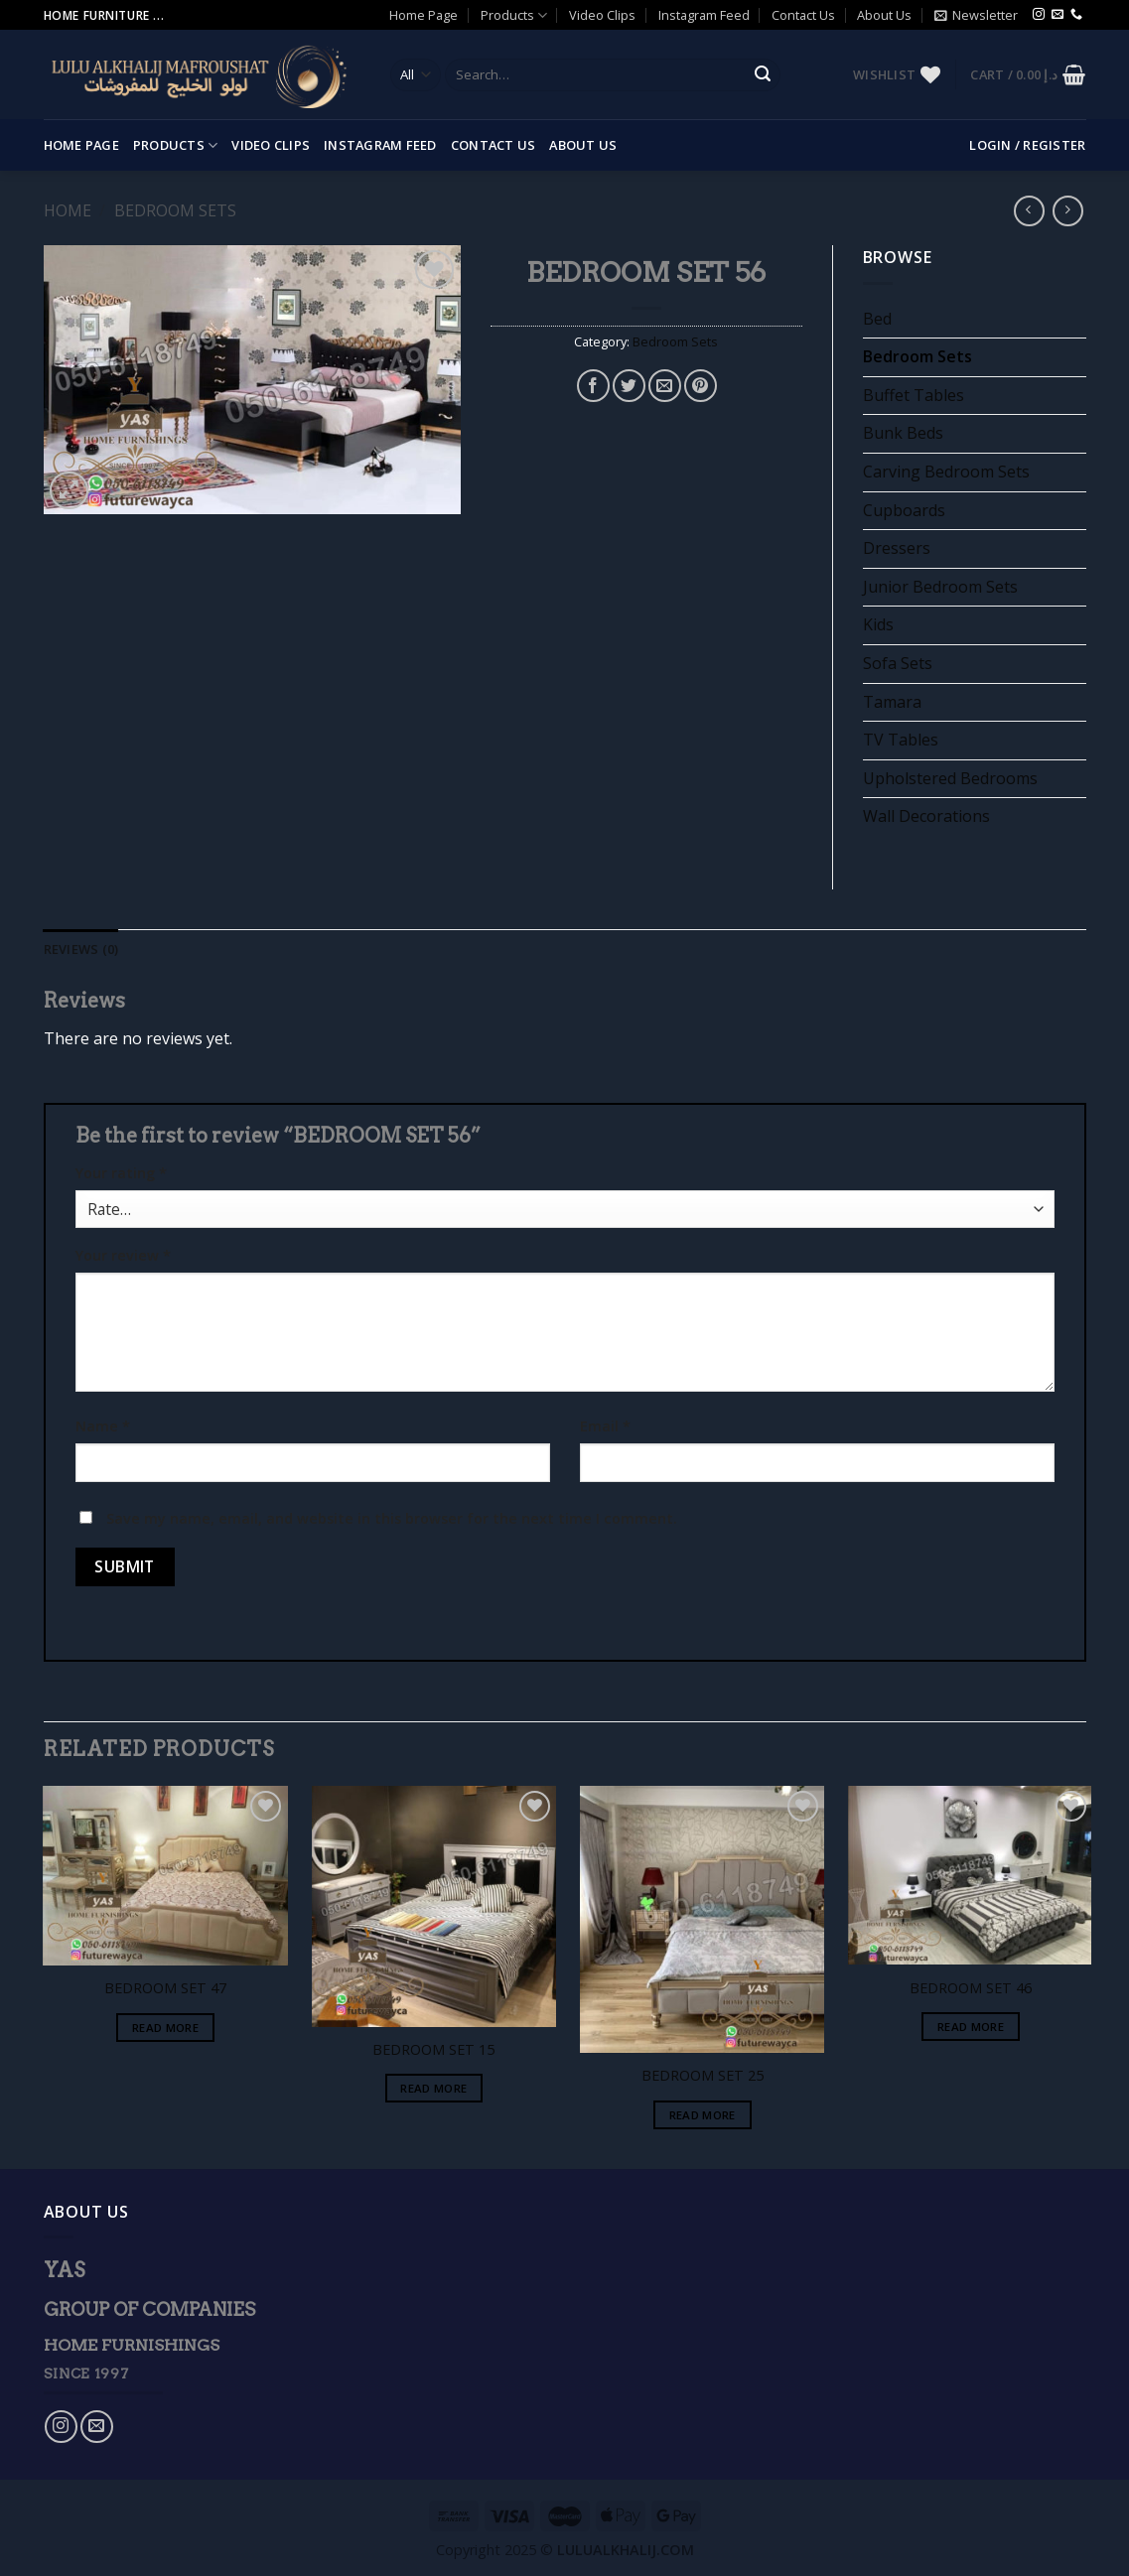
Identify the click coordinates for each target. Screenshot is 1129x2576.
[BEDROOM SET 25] (702, 1919)
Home (67, 210)
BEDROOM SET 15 (433, 2050)
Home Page (423, 15)
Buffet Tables (913, 395)
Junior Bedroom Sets (940, 587)
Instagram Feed (704, 15)
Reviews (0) (81, 949)
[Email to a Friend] (664, 385)
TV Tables (900, 739)
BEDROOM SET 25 (702, 2076)
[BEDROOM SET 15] (434, 1906)
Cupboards (904, 510)
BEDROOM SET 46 (971, 1988)
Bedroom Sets (175, 210)
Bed (877, 319)
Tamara (892, 702)
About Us (884, 15)
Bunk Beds (903, 433)
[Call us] (1076, 15)
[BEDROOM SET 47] (165, 1876)
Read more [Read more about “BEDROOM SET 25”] (702, 2114)
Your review (123, 1255)
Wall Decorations (926, 816)
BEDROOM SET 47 (165, 1988)
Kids (878, 624)
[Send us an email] (1057, 15)
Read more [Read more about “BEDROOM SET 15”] (433, 2088)
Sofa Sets (897, 663)
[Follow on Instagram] (1039, 15)
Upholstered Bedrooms (950, 778)
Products (514, 15)
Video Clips (602, 15)
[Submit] (762, 75)
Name (102, 1426)
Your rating (121, 1172)
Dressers (896, 548)
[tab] (81, 949)
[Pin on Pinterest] (700, 385)
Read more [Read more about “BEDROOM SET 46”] (970, 2026)
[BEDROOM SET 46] (970, 1875)
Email (605, 1426)
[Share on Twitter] (629, 385)
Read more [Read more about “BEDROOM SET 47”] (165, 2027)
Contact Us (803, 15)
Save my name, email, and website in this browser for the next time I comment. (391, 1518)
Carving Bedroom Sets (946, 471)
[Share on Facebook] (593, 385)
